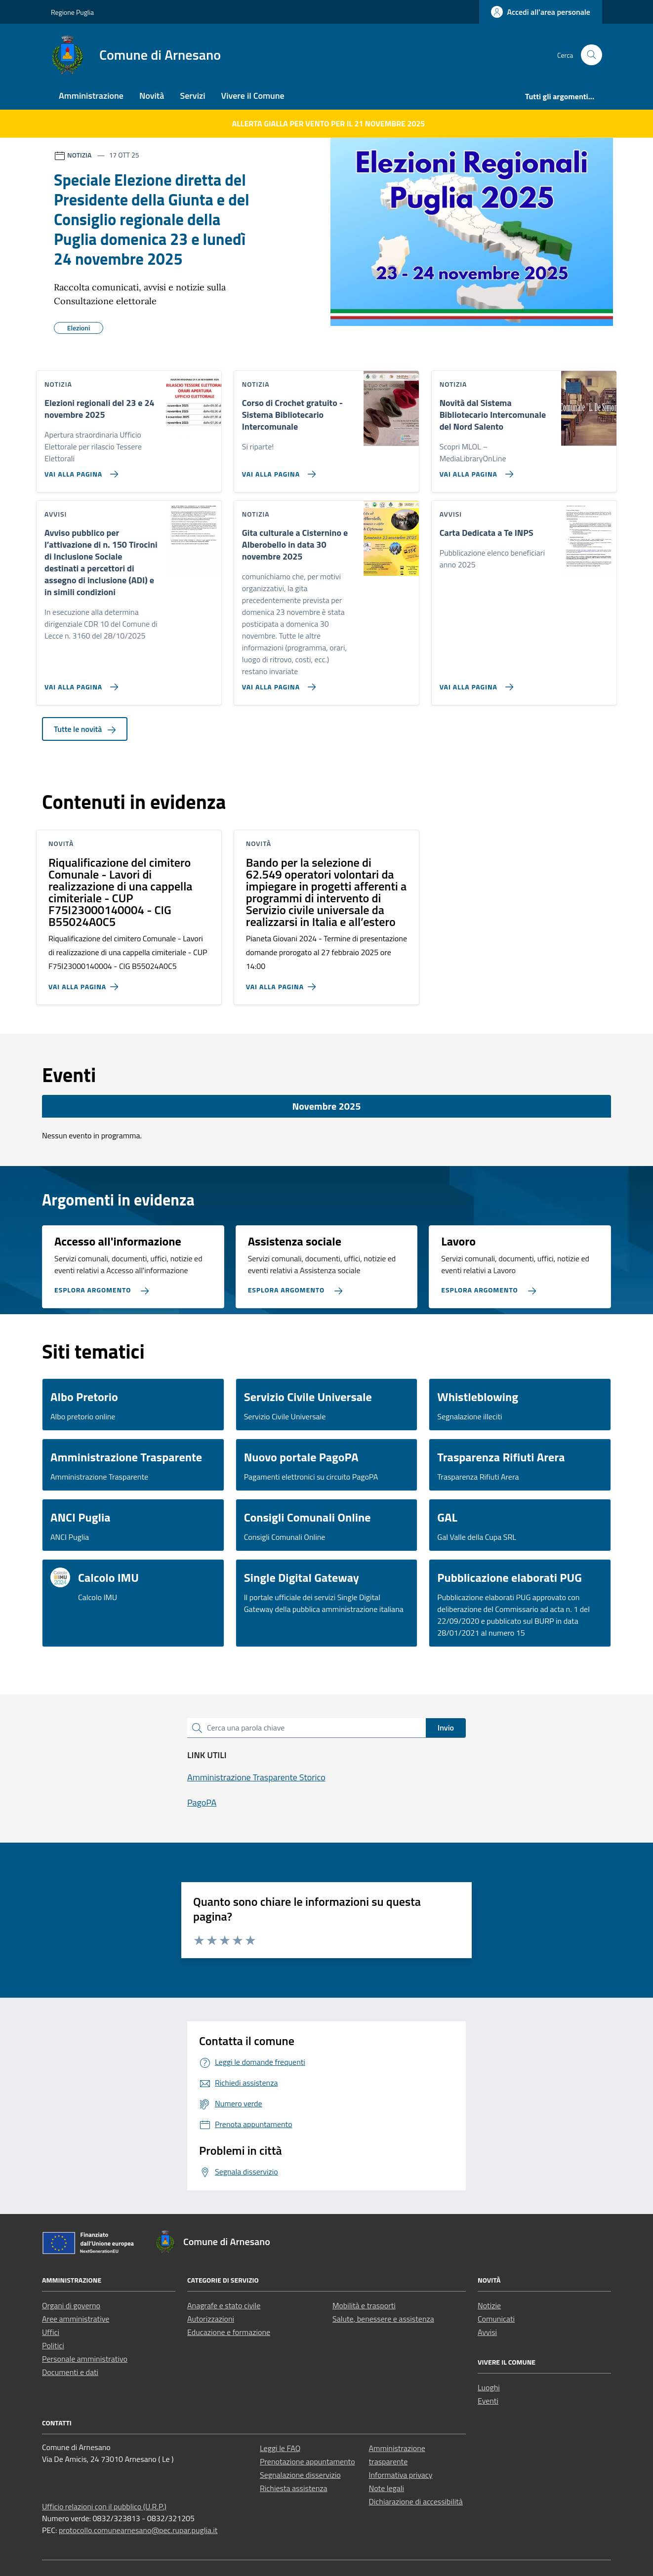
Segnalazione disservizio (300, 2475)
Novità (151, 95)
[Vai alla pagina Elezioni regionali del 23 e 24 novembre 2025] (79, 470)
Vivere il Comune (253, 95)
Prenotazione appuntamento (307, 2461)
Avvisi (487, 2332)
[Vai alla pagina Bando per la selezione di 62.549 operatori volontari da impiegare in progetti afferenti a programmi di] (283, 983)
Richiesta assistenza (293, 2488)
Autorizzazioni (210, 2319)
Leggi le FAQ (280, 2448)
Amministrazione (91, 95)
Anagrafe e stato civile (223, 2305)
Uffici (50, 2332)
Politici (53, 2345)
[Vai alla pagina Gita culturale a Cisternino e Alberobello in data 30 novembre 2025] (277, 683)
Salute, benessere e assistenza (383, 2319)
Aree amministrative (75, 2319)
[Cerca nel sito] (591, 55)
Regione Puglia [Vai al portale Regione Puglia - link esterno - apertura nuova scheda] (72, 12)
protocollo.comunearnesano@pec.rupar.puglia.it (138, 2530)
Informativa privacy (401, 2475)
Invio (446, 1727)
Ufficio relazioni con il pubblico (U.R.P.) (104, 2506)
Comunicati (496, 2319)
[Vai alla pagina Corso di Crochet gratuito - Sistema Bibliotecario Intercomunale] (277, 470)
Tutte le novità (85, 729)
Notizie (489, 2305)
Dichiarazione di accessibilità (416, 2501)
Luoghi (489, 2387)
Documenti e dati (70, 2372)
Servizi (192, 95)
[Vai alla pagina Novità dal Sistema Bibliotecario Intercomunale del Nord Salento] (474, 470)
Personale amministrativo (84, 2359)
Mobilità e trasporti (364, 2305)
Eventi (488, 2401)
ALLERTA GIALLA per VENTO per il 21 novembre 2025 (328, 123)
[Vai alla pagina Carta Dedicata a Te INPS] (474, 683)
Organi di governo (71, 2305)
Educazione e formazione (228, 2332)
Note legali (387, 2488)
